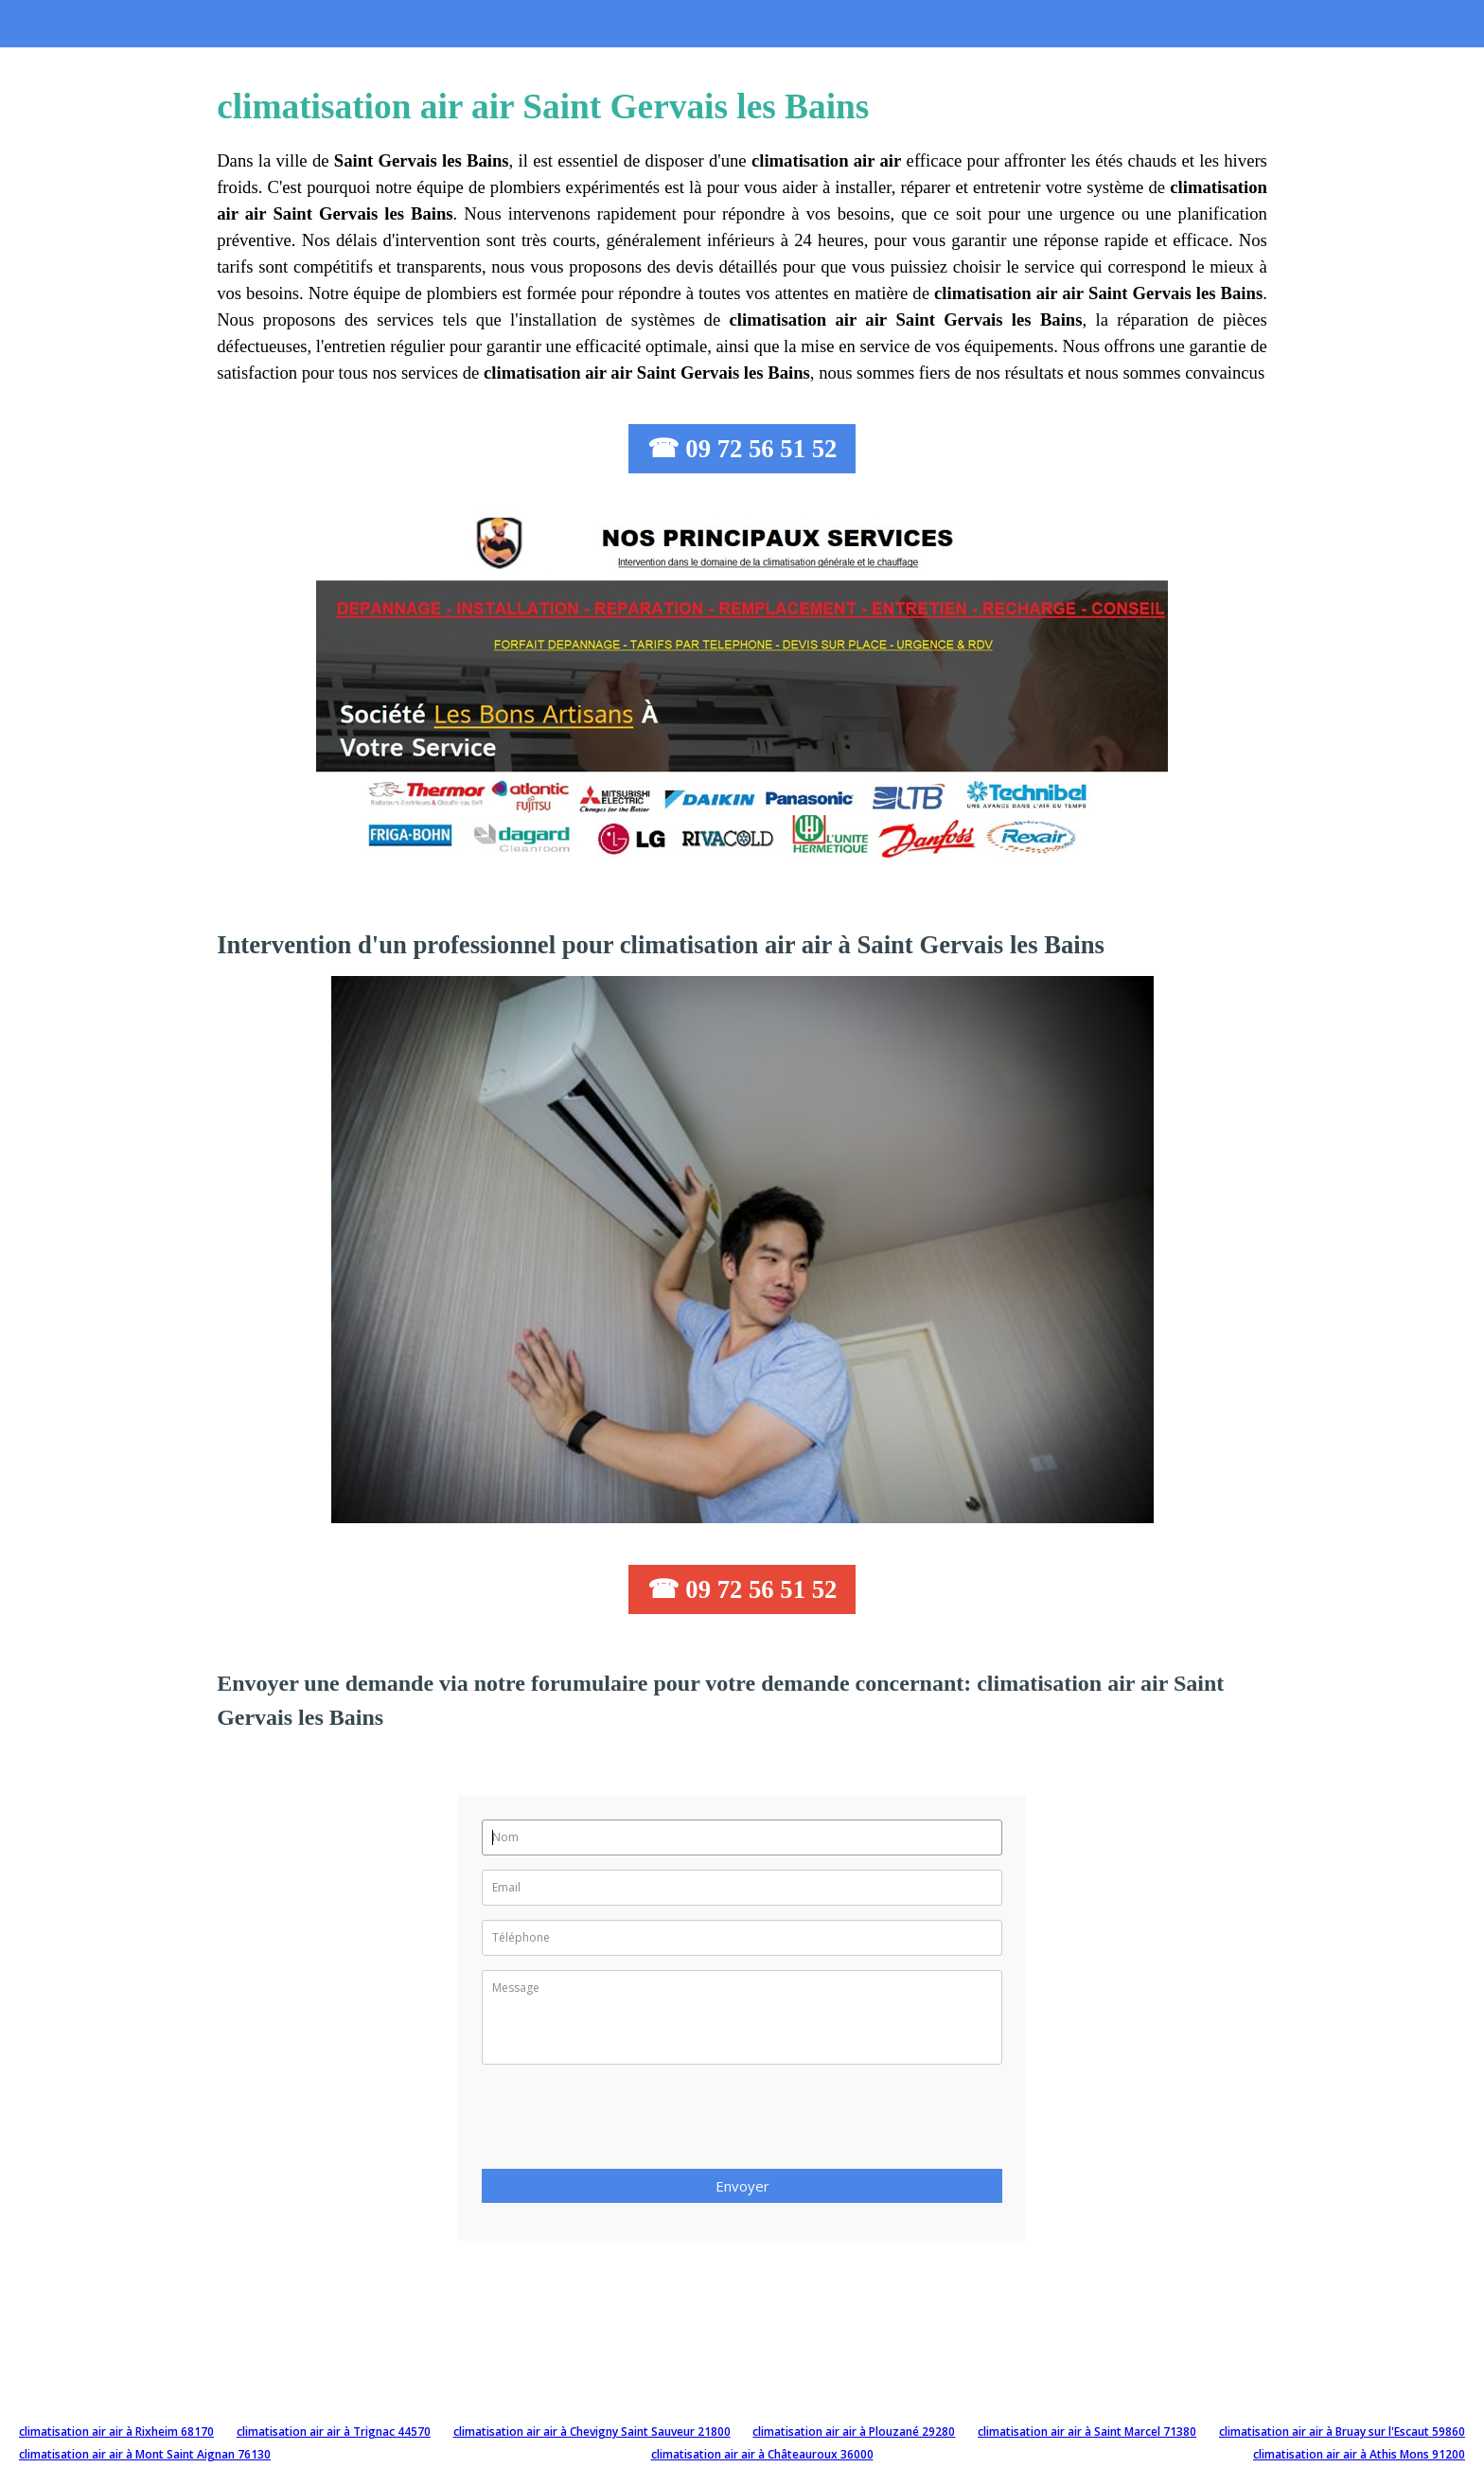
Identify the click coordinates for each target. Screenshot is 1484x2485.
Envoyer (742, 2185)
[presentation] (625, 2122)
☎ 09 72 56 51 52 (742, 449)
